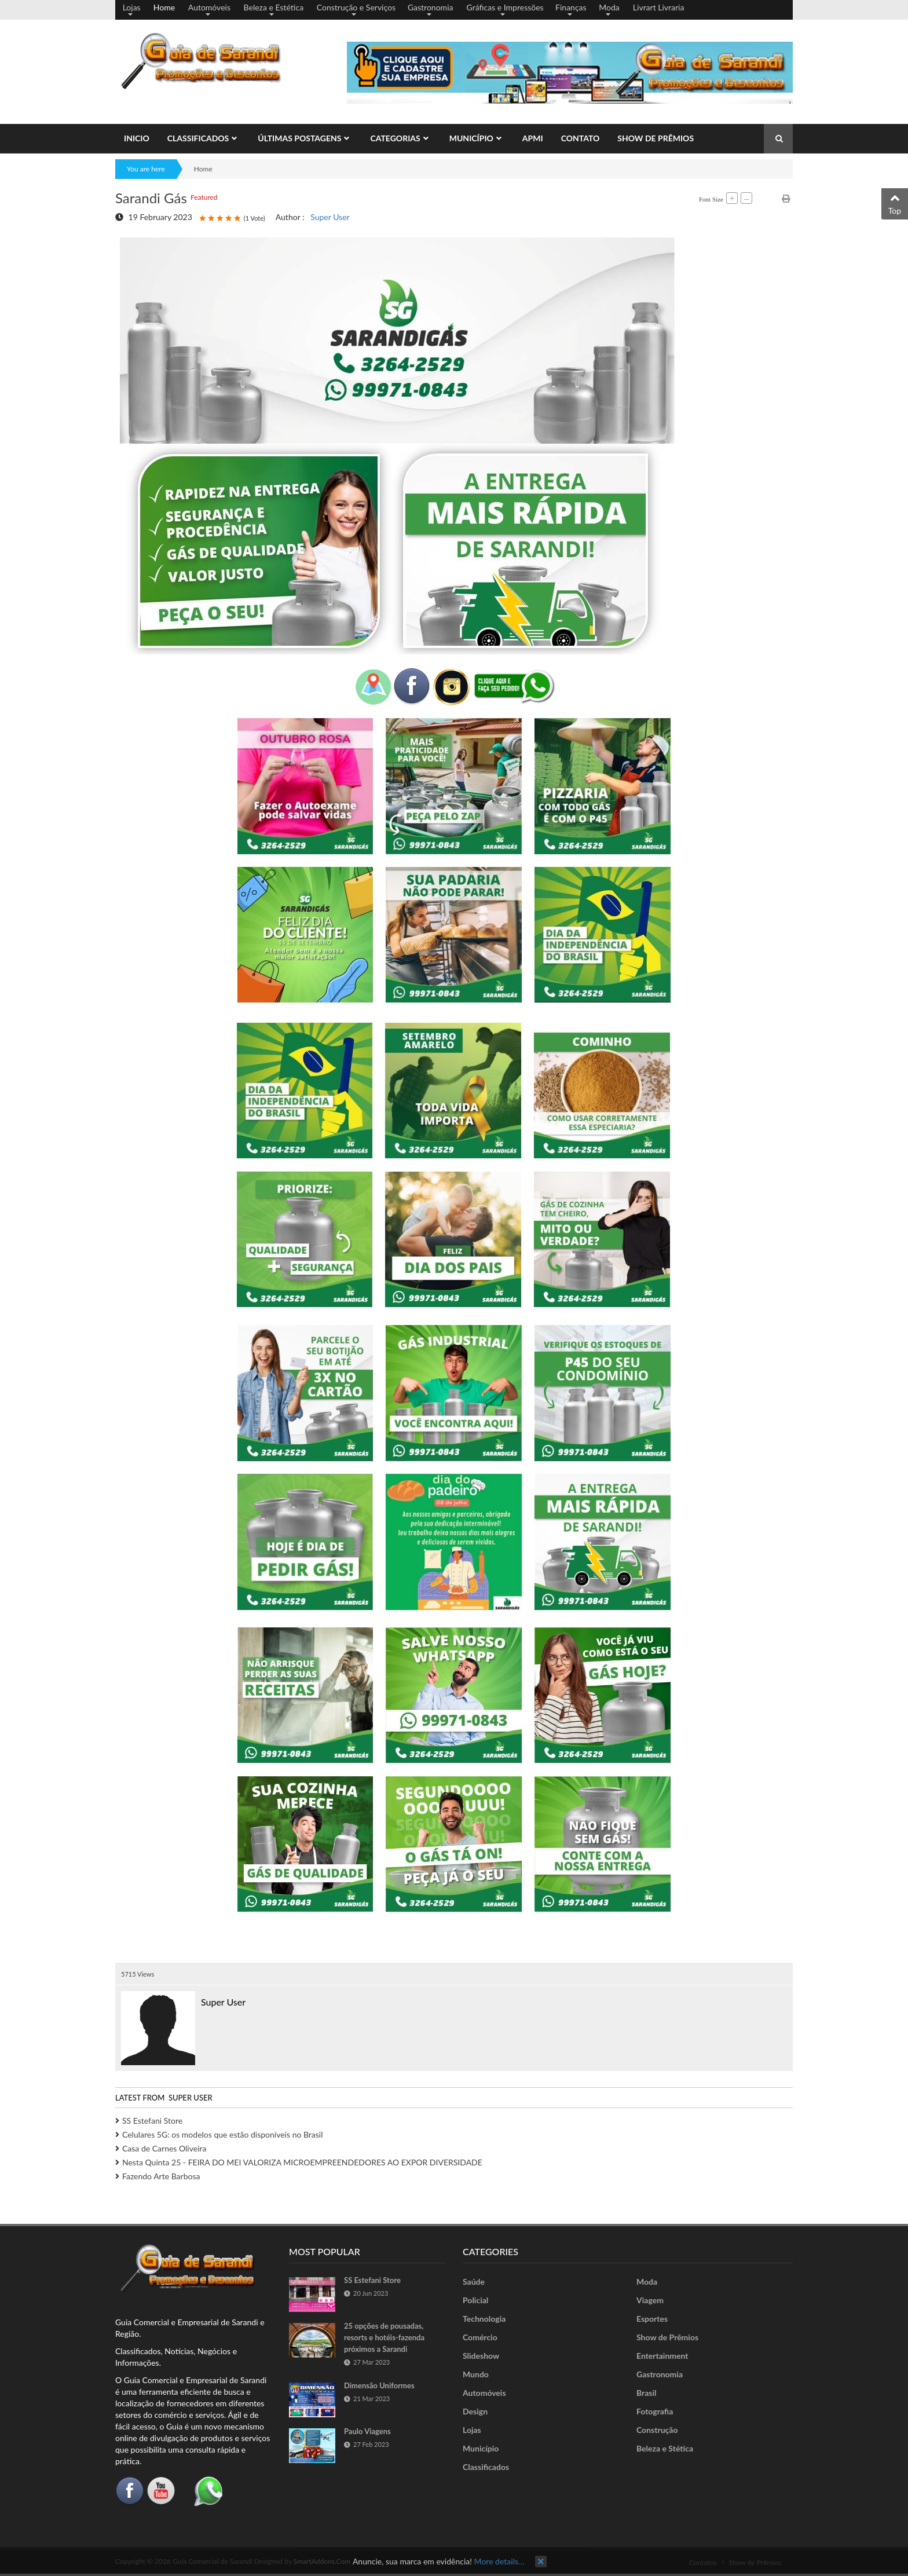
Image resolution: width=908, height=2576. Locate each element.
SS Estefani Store (152, 2120)
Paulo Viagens (367, 2431)
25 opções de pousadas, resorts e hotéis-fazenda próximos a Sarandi (384, 2337)
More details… (499, 2561)
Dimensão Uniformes (379, 2385)
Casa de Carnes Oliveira (164, 2148)
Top (894, 203)
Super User (329, 217)
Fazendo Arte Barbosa (161, 2176)
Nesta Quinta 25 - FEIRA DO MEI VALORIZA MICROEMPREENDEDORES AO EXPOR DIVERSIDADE (302, 2162)
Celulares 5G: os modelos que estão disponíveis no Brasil (222, 2134)
